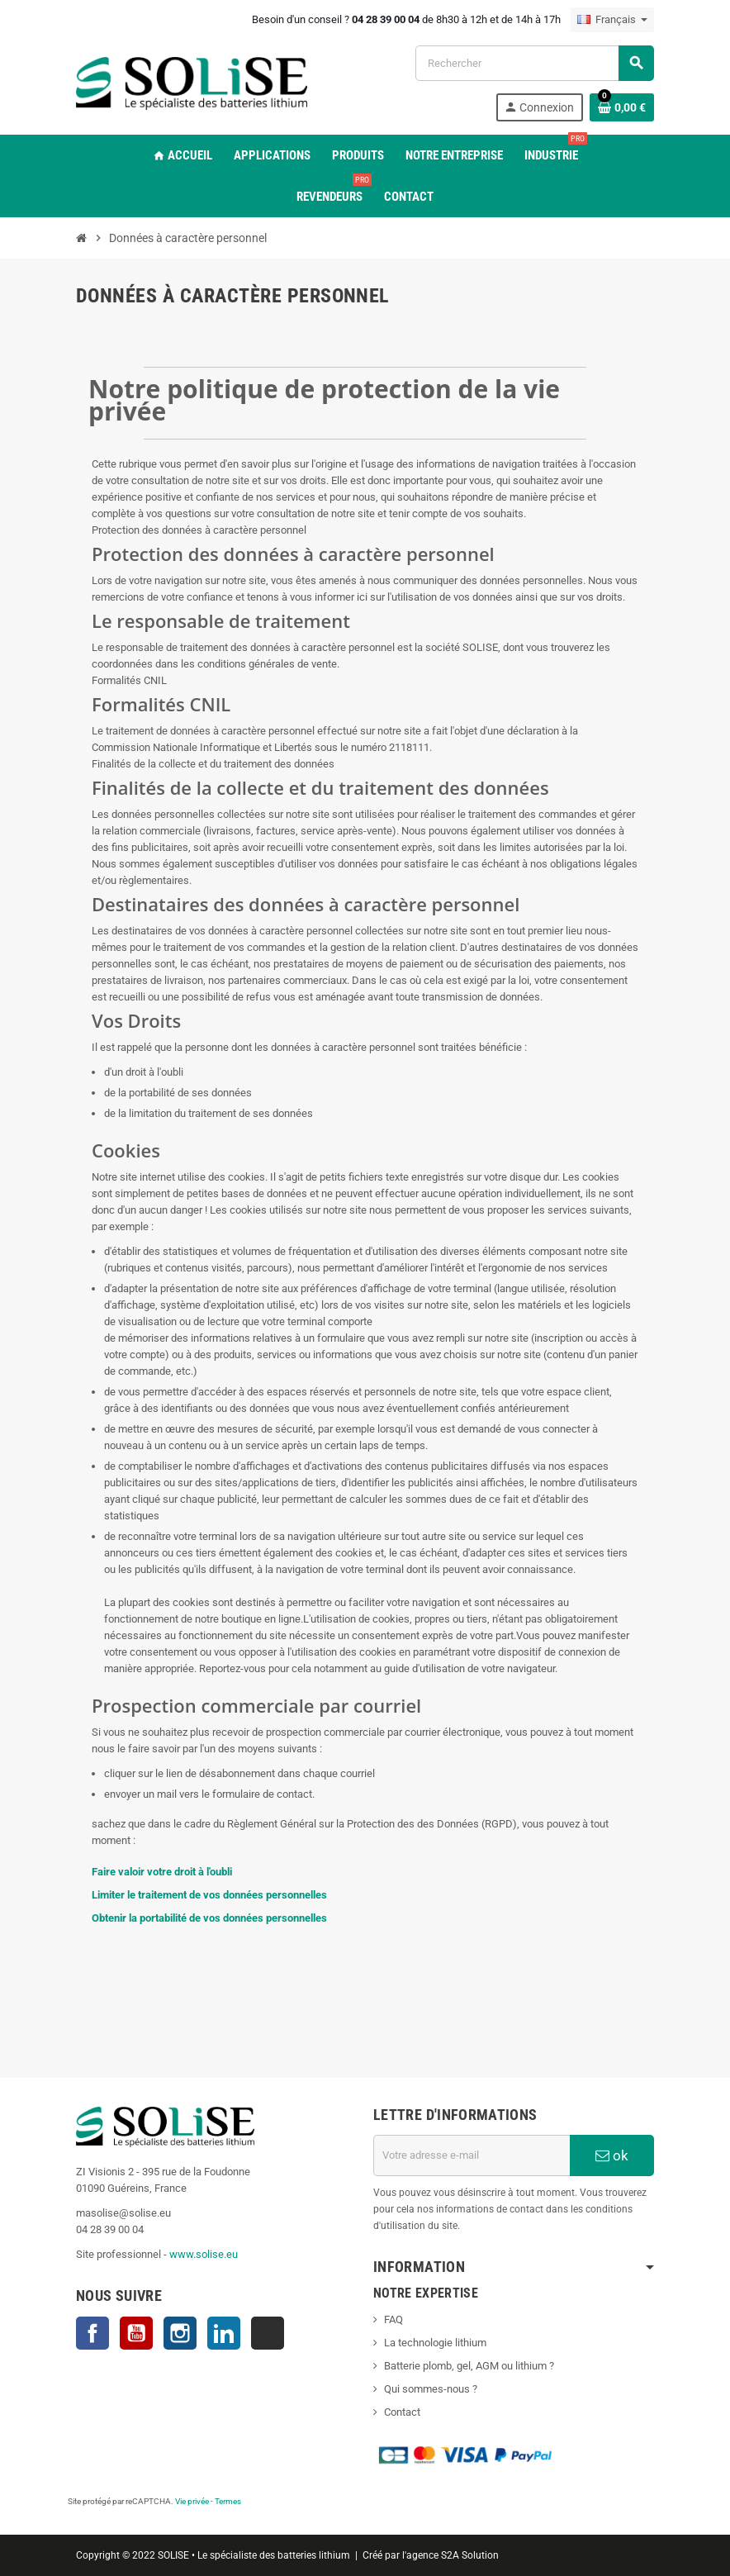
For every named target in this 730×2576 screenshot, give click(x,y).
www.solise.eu (203, 2254)
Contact (402, 2412)
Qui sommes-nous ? (430, 2389)
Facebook (92, 2333)
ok (611, 2155)
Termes (228, 2501)
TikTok (267, 2333)
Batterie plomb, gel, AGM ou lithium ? (469, 2366)
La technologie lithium (435, 2342)
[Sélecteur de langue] (612, 19)
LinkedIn (223, 2333)
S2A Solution (470, 2555)
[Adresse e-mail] (471, 2155)
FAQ (393, 2319)
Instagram (180, 2333)
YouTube (136, 2333)
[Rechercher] (534, 63)
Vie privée (192, 2501)
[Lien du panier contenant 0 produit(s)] (622, 107)
